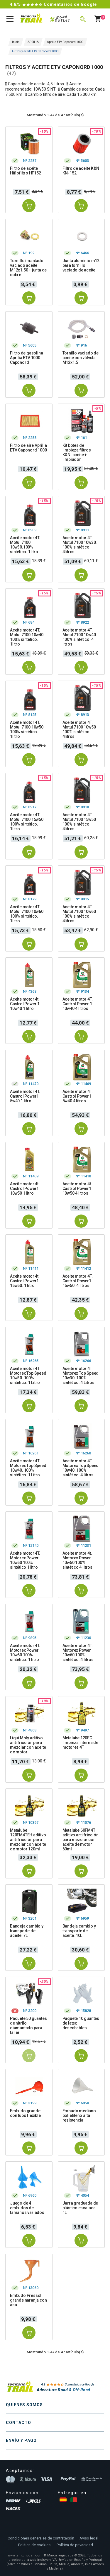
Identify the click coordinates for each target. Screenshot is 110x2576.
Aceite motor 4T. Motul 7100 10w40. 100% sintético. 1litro (27, 637)
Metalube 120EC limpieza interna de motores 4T (80, 1743)
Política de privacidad (75, 2545)
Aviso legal (88, 2538)
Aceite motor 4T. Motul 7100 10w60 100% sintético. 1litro (26, 913)
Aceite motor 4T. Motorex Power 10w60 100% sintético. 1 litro (25, 1652)
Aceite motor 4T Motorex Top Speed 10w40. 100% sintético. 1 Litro (28, 1468)
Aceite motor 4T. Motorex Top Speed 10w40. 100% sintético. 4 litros (80, 1468)
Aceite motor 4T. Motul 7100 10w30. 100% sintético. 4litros (79, 544)
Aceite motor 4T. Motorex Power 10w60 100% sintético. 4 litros (78, 1652)
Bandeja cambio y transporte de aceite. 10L (79, 1931)
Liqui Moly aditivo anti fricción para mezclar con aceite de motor (28, 1745)
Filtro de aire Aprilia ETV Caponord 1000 (28, 447)
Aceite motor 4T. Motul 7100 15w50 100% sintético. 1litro (26, 821)
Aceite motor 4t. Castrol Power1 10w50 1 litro (25, 1188)
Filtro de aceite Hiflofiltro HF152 (25, 170)
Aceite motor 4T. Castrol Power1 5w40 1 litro (25, 1096)
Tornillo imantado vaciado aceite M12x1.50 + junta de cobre (28, 267)
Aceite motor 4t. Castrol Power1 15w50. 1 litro (25, 1281)
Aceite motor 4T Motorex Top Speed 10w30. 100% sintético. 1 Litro (28, 1375)
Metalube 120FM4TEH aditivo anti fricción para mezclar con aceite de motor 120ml (28, 1839)
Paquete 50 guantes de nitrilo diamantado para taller (28, 2025)
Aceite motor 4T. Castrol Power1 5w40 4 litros (77, 1096)
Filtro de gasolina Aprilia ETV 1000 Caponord (26, 358)
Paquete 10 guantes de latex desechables (80, 2023)
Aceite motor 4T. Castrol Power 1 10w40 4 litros (77, 1004)
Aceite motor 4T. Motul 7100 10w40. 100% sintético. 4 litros (79, 637)
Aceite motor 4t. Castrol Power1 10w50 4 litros (77, 1188)
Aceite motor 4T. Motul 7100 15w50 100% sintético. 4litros (79, 821)
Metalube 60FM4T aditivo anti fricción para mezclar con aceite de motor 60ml (80, 1839)
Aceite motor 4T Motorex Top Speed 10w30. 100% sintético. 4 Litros (80, 1375)
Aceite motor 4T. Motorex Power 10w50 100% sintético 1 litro (25, 1560)
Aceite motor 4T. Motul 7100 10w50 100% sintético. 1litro (26, 729)
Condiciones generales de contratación (41, 2538)
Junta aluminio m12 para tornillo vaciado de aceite (80, 265)
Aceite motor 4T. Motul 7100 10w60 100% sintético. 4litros (79, 913)
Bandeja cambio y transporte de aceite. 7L (26, 1931)
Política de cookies (34, 2545)
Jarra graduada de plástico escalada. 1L (80, 2208)
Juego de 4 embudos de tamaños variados (27, 2208)
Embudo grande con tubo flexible (25, 2113)
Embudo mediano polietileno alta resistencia (79, 2115)
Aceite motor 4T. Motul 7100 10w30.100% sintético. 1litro (25, 544)
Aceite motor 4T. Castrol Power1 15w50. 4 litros (77, 1281)
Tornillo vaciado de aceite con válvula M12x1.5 (80, 358)
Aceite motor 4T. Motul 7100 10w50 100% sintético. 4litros (79, 729)
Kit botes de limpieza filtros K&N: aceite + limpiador (76, 452)
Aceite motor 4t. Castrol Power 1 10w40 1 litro (25, 1004)
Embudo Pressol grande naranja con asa (28, 2300)
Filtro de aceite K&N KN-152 (80, 170)
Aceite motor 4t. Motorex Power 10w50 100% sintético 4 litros (77, 1560)
